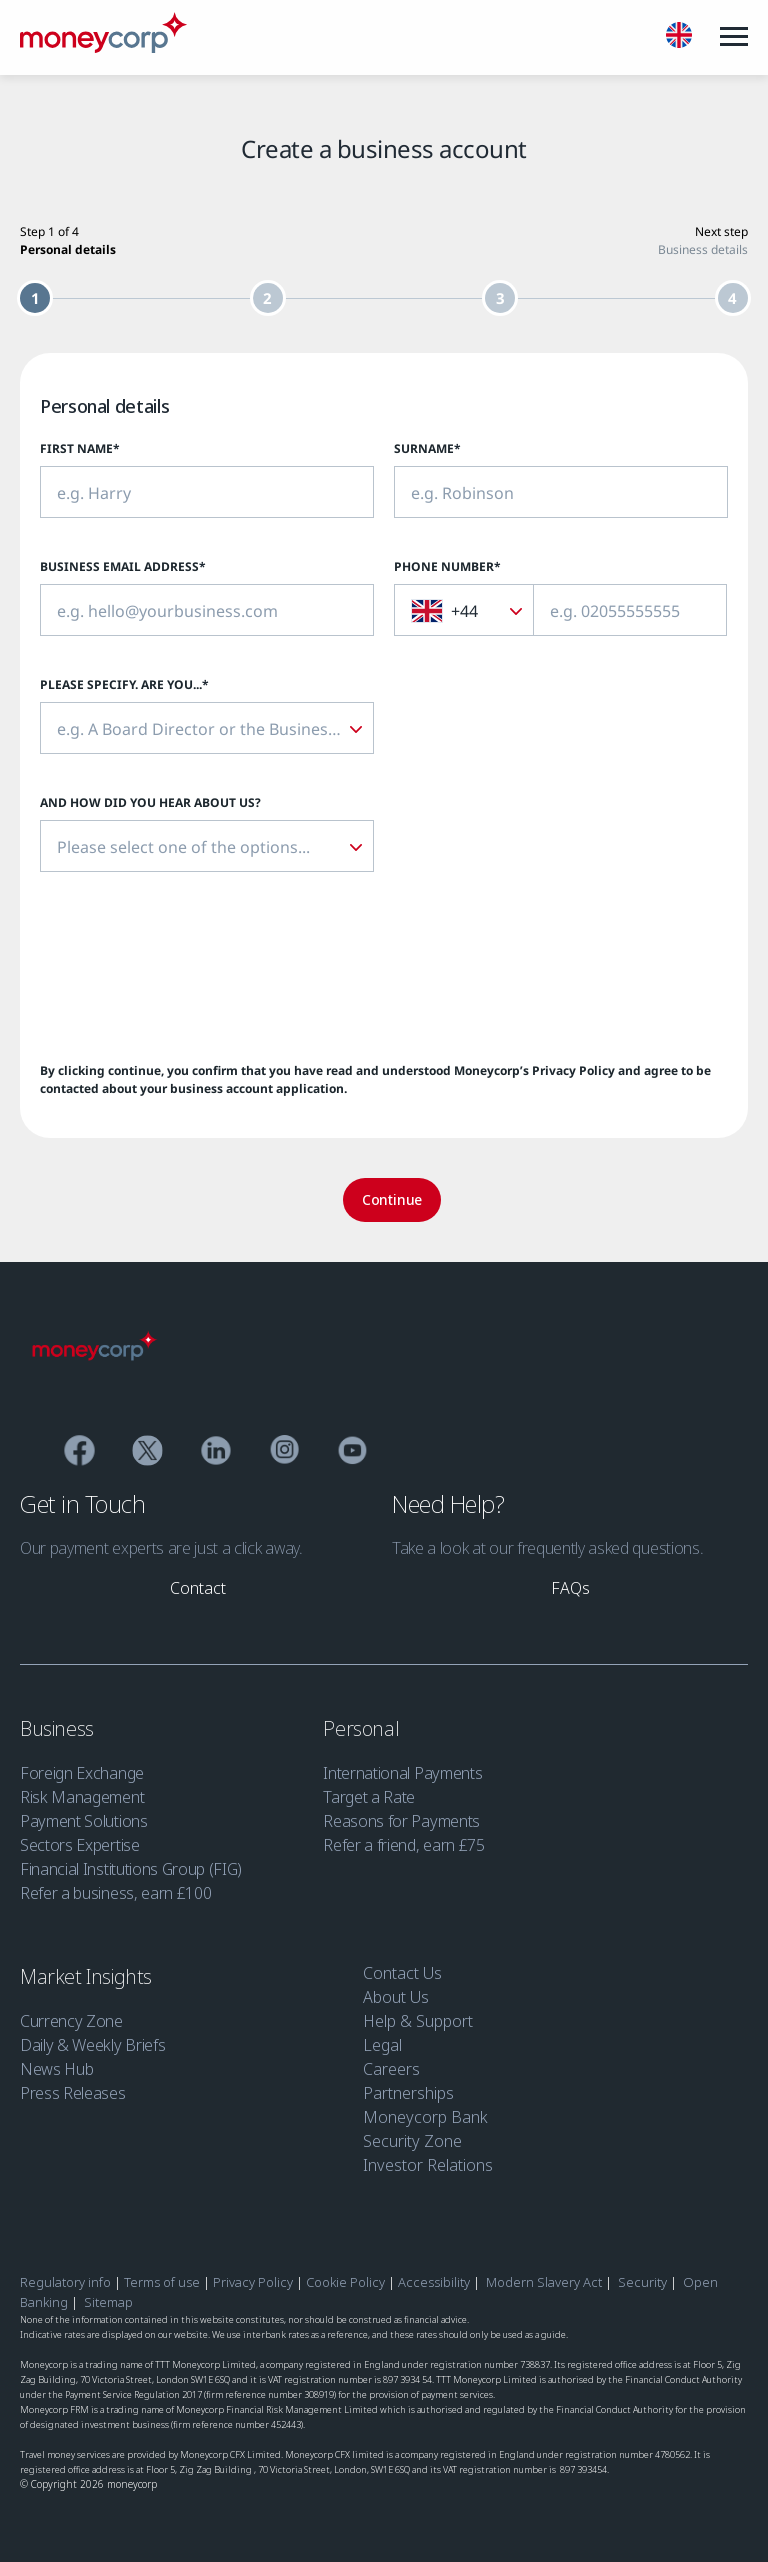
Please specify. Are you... (124, 684)
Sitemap (108, 2302)
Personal (363, 1728)
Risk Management (82, 1797)
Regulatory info (65, 2282)
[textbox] (456, 611)
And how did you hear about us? (150, 802)
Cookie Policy (345, 2282)
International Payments (402, 1773)
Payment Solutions (84, 1821)
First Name (80, 448)
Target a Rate (369, 1797)
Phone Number (447, 566)
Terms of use (162, 2282)
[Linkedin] (216, 1453)
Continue (392, 1199)
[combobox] (464, 610)
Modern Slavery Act (544, 2282)
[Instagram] (284, 1453)
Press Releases (73, 2093)
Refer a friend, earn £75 (403, 1845)
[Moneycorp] (103, 47)
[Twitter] (147, 1453)
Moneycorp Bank (425, 2117)
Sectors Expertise (80, 1845)
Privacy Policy (573, 1070)
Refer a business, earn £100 (115, 1893)
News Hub (56, 2069)
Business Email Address (123, 566)
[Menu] (734, 37)
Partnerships (408, 2093)
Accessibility (434, 2282)
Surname (427, 448)
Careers (391, 2069)
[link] (198, 1588)
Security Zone (412, 2141)
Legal (382, 2045)
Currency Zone (71, 2021)
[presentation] (192, 967)
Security (642, 2282)
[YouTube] (352, 1453)
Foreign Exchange (82, 1773)
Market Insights (88, 1976)
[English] (679, 38)
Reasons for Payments (401, 1821)
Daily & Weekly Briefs (92, 2045)
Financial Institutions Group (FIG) (131, 1869)
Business (59, 1728)
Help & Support (418, 2021)
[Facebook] (79, 1453)
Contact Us (402, 1973)
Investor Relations (428, 2165)
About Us (396, 1997)
